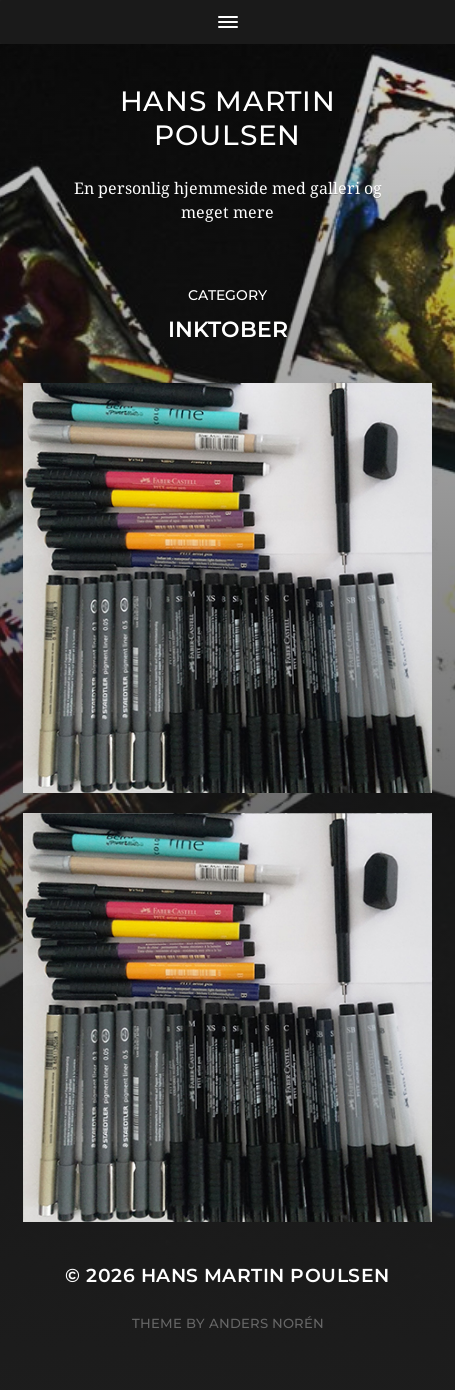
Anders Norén (266, 1323)
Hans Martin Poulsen (228, 118)
